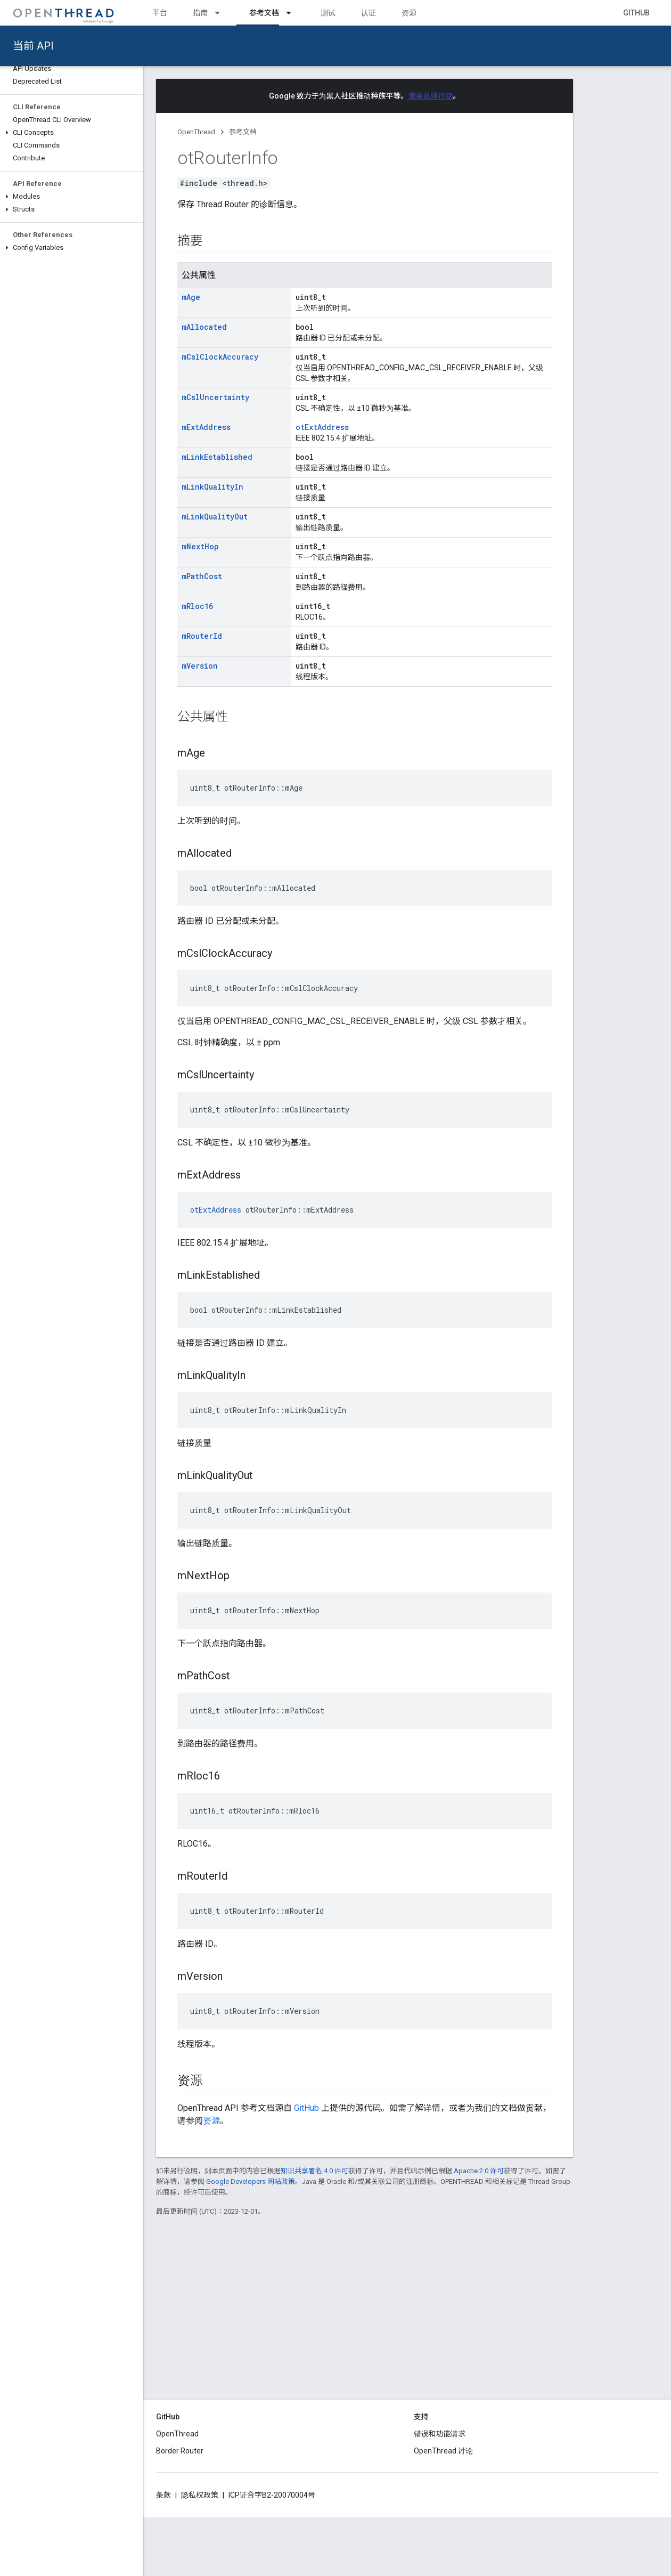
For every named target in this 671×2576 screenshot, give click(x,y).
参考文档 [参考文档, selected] (264, 13)
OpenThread (196, 132)
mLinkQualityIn (212, 487)
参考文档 (243, 132)
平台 (159, 13)
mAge (191, 297)
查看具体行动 (430, 96)
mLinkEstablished (217, 457)
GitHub (636, 13)
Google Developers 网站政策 (250, 2181)
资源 (409, 13)
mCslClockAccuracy (220, 357)
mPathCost (202, 576)
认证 (368, 13)
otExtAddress (322, 427)
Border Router (179, 2451)
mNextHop (200, 546)
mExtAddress (206, 427)
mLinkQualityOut (215, 516)
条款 (163, 2495)
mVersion (200, 666)
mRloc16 (197, 606)
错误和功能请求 (440, 2433)
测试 (328, 13)
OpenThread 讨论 (443, 2451)
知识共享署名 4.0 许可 (314, 2171)
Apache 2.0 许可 (479, 2171)
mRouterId (202, 636)
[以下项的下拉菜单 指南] (222, 13)
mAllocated (204, 327)
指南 (200, 13)
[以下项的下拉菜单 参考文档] (293, 13)
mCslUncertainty (215, 397)
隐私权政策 (199, 2495)
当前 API (33, 45)
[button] (71, 132)
